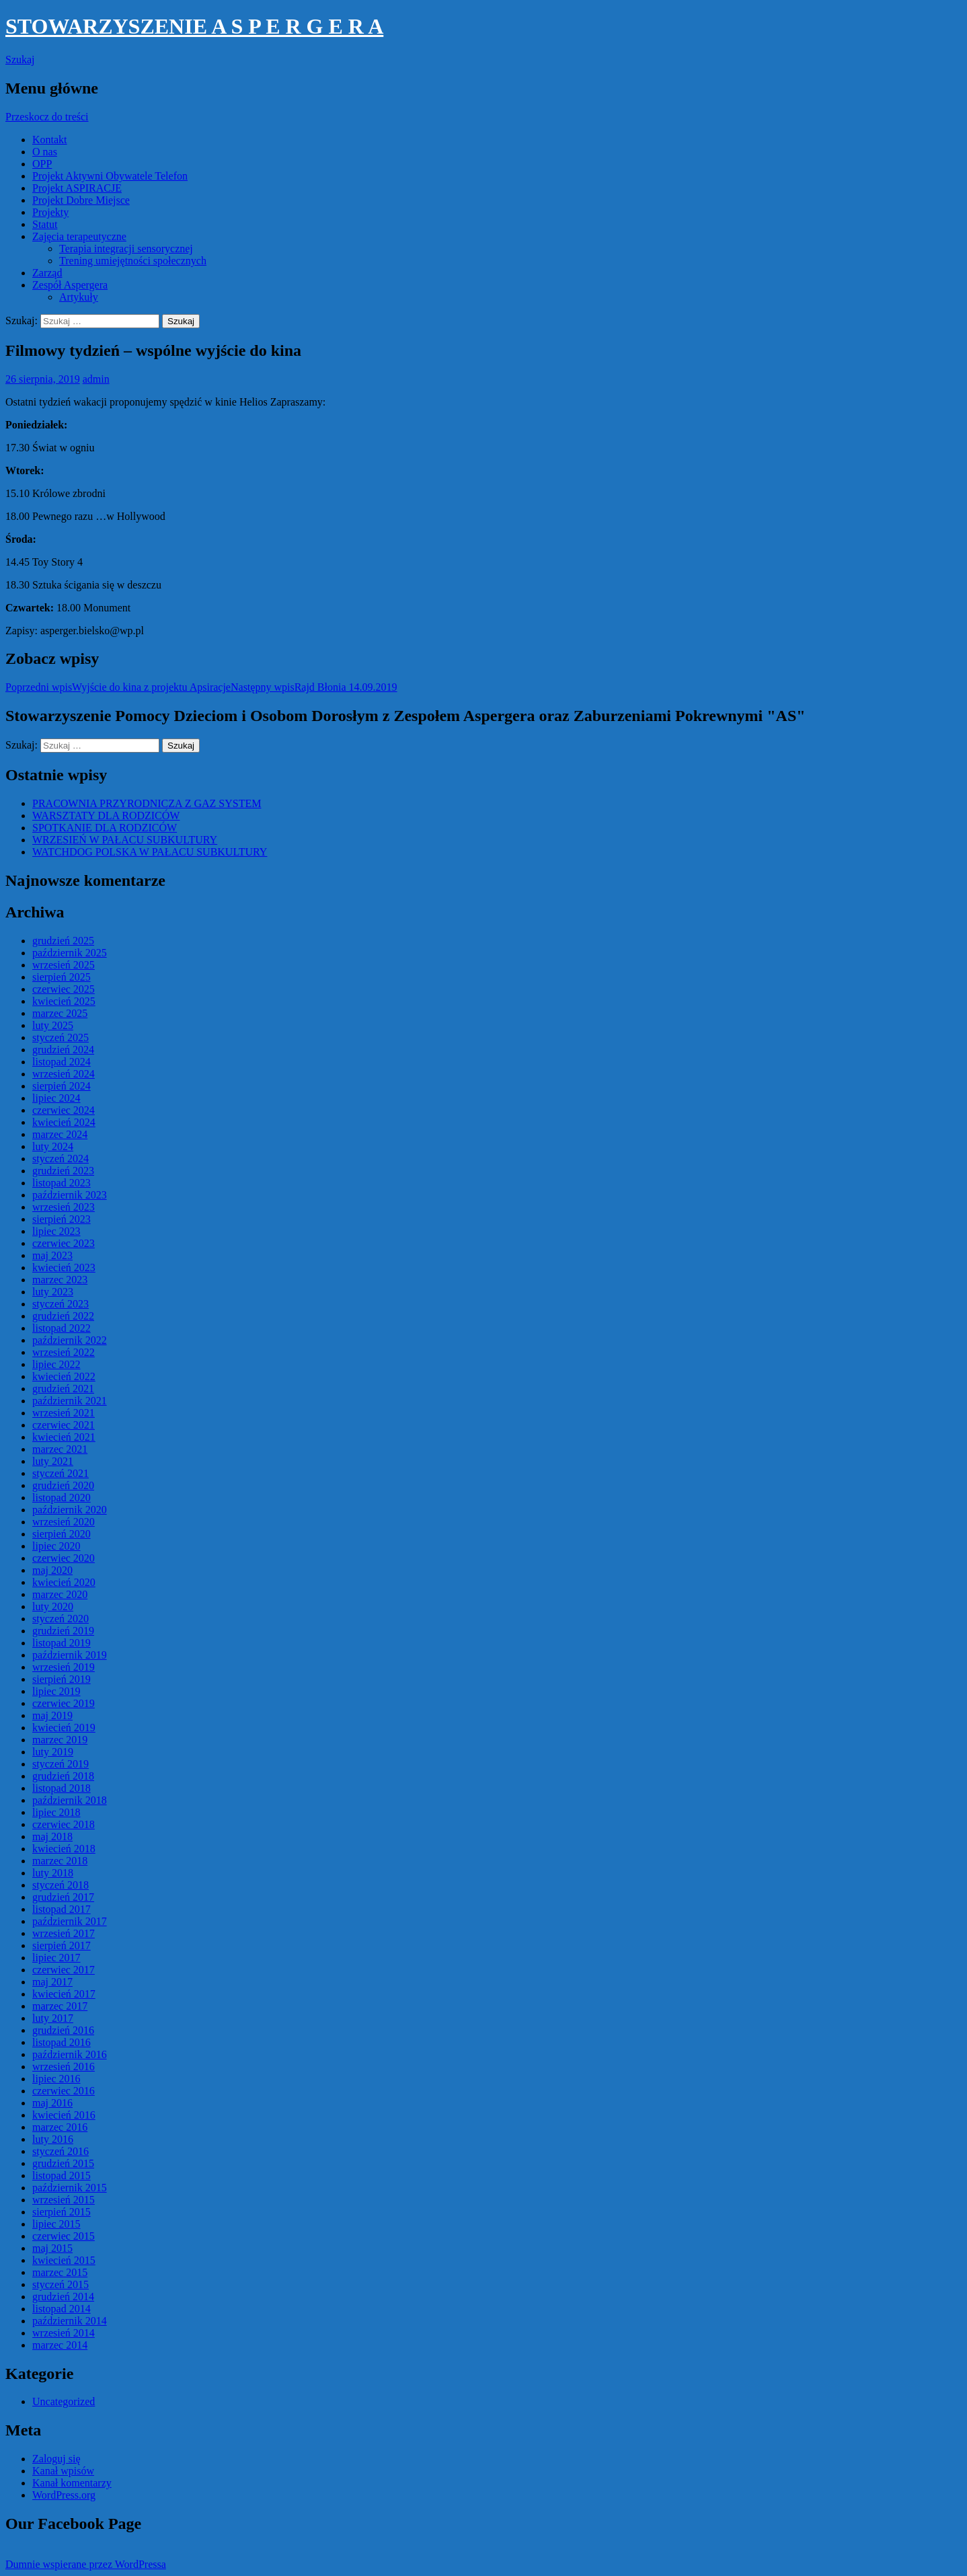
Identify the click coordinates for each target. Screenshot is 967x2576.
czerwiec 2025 (63, 989)
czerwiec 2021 (63, 1425)
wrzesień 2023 (63, 1207)
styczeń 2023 (60, 1304)
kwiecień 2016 (63, 2115)
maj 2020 (52, 1570)
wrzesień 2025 (63, 965)
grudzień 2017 (63, 1897)
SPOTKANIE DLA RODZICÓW (104, 827)
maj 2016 (52, 2103)
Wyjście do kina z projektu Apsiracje (118, 687)
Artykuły (78, 297)
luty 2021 (52, 1461)
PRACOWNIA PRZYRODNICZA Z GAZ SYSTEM (146, 803)
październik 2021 (69, 1400)
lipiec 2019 (56, 1691)
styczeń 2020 (60, 1618)
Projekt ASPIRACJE (77, 188)
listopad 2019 (61, 1643)
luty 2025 (52, 1025)
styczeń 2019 (60, 1764)
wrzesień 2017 (63, 1933)
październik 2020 (69, 1509)
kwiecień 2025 (63, 1001)
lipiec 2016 (56, 2078)
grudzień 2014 (63, 2296)
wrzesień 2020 (63, 1521)
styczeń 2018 (60, 1885)
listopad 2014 (61, 2308)
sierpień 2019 (61, 1679)
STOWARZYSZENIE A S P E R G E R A (194, 26)
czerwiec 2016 (63, 2090)
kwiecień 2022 (63, 1376)
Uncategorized (63, 2401)
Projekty (50, 212)
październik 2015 (69, 2187)
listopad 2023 (61, 1182)
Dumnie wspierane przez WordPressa (85, 2564)
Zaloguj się (56, 2458)
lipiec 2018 (56, 1812)
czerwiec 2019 (63, 1703)
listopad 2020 (61, 1497)
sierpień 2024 (61, 1086)
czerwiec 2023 (63, 1243)
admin (96, 379)
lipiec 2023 (56, 1231)
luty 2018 (52, 1873)
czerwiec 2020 (63, 1558)
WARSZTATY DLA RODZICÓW (106, 815)
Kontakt (49, 139)
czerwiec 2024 (63, 1110)
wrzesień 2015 (63, 2199)
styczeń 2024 (60, 1158)
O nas (44, 151)
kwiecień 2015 (63, 2260)
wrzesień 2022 (63, 1352)
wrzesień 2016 (63, 2066)
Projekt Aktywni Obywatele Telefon (110, 176)
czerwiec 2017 (63, 1969)
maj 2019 (52, 1715)
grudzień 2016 (63, 2030)
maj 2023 (52, 1255)
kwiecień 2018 (63, 1848)
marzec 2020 (59, 1594)
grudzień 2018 (63, 1776)
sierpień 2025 (61, 977)
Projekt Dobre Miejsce (81, 200)
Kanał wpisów (63, 2470)
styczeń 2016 (60, 2151)
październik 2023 (69, 1195)
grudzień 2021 (63, 1388)
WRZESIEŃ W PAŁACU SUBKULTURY (124, 839)
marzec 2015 (59, 2272)
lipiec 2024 (56, 1098)
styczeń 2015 (60, 2284)
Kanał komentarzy (72, 2483)
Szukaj (20, 59)
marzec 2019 (59, 1739)
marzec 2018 (59, 1860)
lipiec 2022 (56, 1364)
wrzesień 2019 (63, 1667)
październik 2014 (69, 2320)
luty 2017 (52, 2018)
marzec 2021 (59, 1449)
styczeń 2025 (60, 1037)
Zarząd (47, 272)
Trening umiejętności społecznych (132, 260)
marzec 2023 (59, 1279)
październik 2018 (69, 1800)
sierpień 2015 (61, 2212)
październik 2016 (69, 2054)
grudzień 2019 (63, 1630)
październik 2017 (69, 1921)
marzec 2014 (59, 2345)
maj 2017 (52, 1981)
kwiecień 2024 (63, 1122)
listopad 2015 (61, 2175)
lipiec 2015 (56, 2224)
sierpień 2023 (61, 1219)
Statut (44, 224)
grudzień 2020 (63, 1485)
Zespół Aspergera (70, 285)
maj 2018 (52, 1836)
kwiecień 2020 (63, 1582)
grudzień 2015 (63, 2163)
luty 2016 (52, 2139)
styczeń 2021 (60, 1473)
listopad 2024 (61, 1061)
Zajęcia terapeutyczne (79, 236)
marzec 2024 (59, 1134)
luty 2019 (52, 1751)
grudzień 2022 (63, 1316)
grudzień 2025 (63, 940)
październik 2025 (69, 952)
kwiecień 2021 (63, 1437)
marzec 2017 (59, 2006)
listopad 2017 (61, 1909)
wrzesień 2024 (63, 1073)
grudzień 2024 (63, 1049)
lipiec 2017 (56, 1957)
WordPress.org (63, 2495)
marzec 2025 (59, 1013)
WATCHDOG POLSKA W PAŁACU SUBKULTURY (149, 852)
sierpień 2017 (61, 1945)
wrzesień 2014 (63, 2333)
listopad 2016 (61, 2042)
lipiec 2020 (56, 1546)
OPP (42, 163)
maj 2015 (52, 2248)
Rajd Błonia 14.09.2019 (314, 687)
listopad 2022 (61, 1328)
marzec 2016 (59, 2127)
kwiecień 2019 (63, 1727)
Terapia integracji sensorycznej (126, 248)
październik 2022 (69, 1340)
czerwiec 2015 (63, 2236)
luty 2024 (52, 1146)
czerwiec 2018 (63, 1824)
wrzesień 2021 (63, 1412)
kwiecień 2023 (63, 1267)
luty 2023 (52, 1291)
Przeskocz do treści (47, 116)
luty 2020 (52, 1606)
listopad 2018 (61, 1788)
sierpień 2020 (61, 1534)
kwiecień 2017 (63, 1994)
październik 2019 (69, 1655)
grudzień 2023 (63, 1170)
